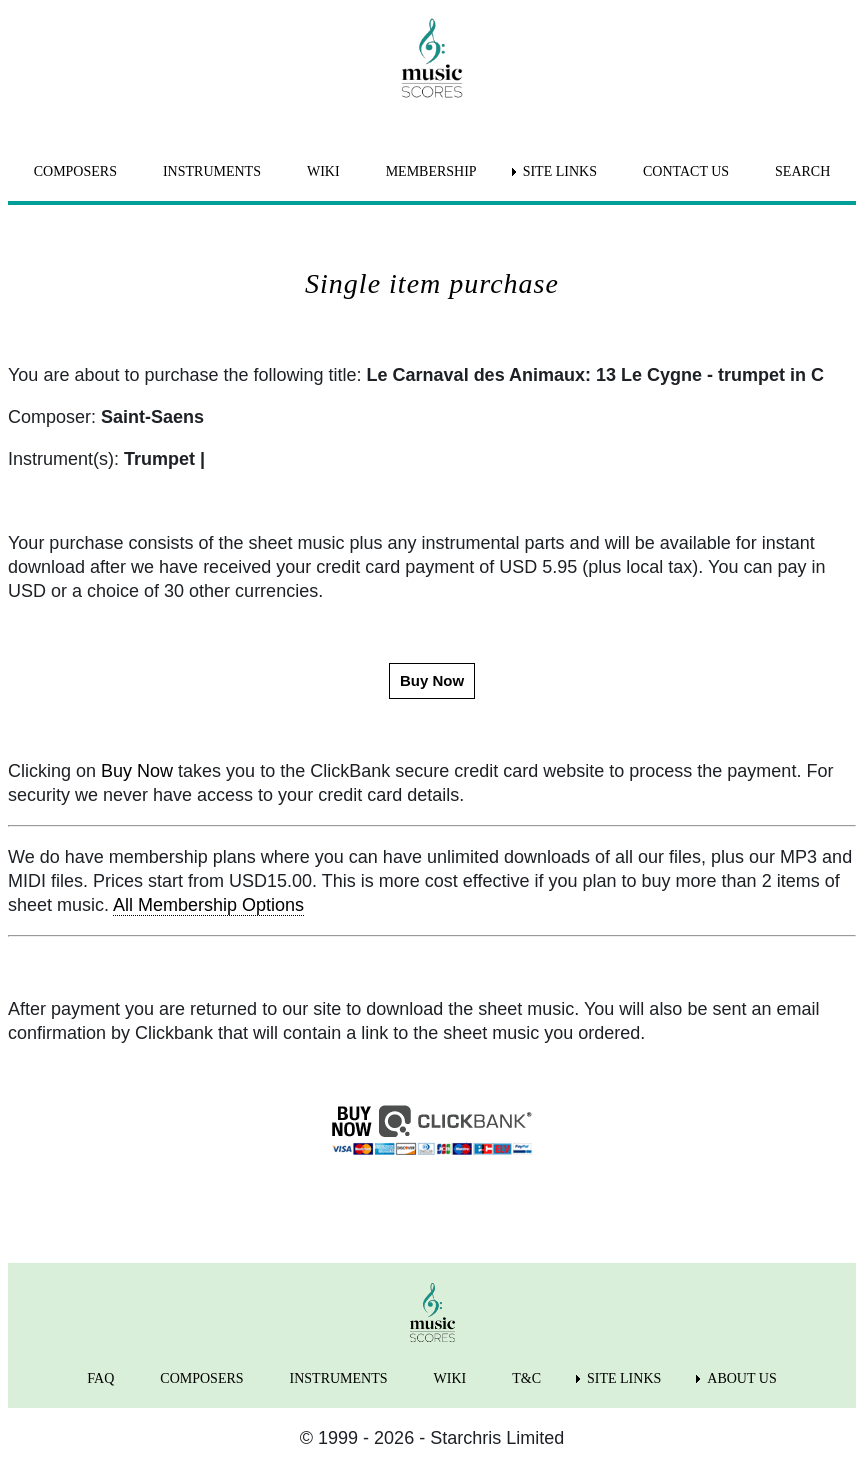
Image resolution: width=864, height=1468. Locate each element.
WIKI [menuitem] (323, 171)
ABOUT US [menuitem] (741, 1378)
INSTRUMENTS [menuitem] (212, 171)
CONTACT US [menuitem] (686, 171)
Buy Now (137, 771)
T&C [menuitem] (526, 1378)
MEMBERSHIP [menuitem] (431, 171)
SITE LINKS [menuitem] (560, 171)
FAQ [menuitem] (100, 1378)
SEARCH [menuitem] (802, 171)
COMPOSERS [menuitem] (75, 171)
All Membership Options (208, 905)
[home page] (432, 58)
